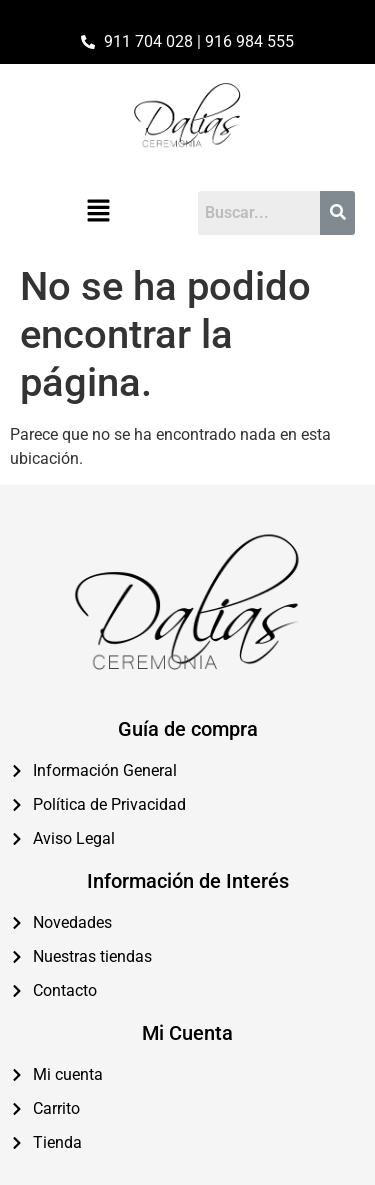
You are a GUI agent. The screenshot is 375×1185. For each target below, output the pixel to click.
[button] (99, 213)
